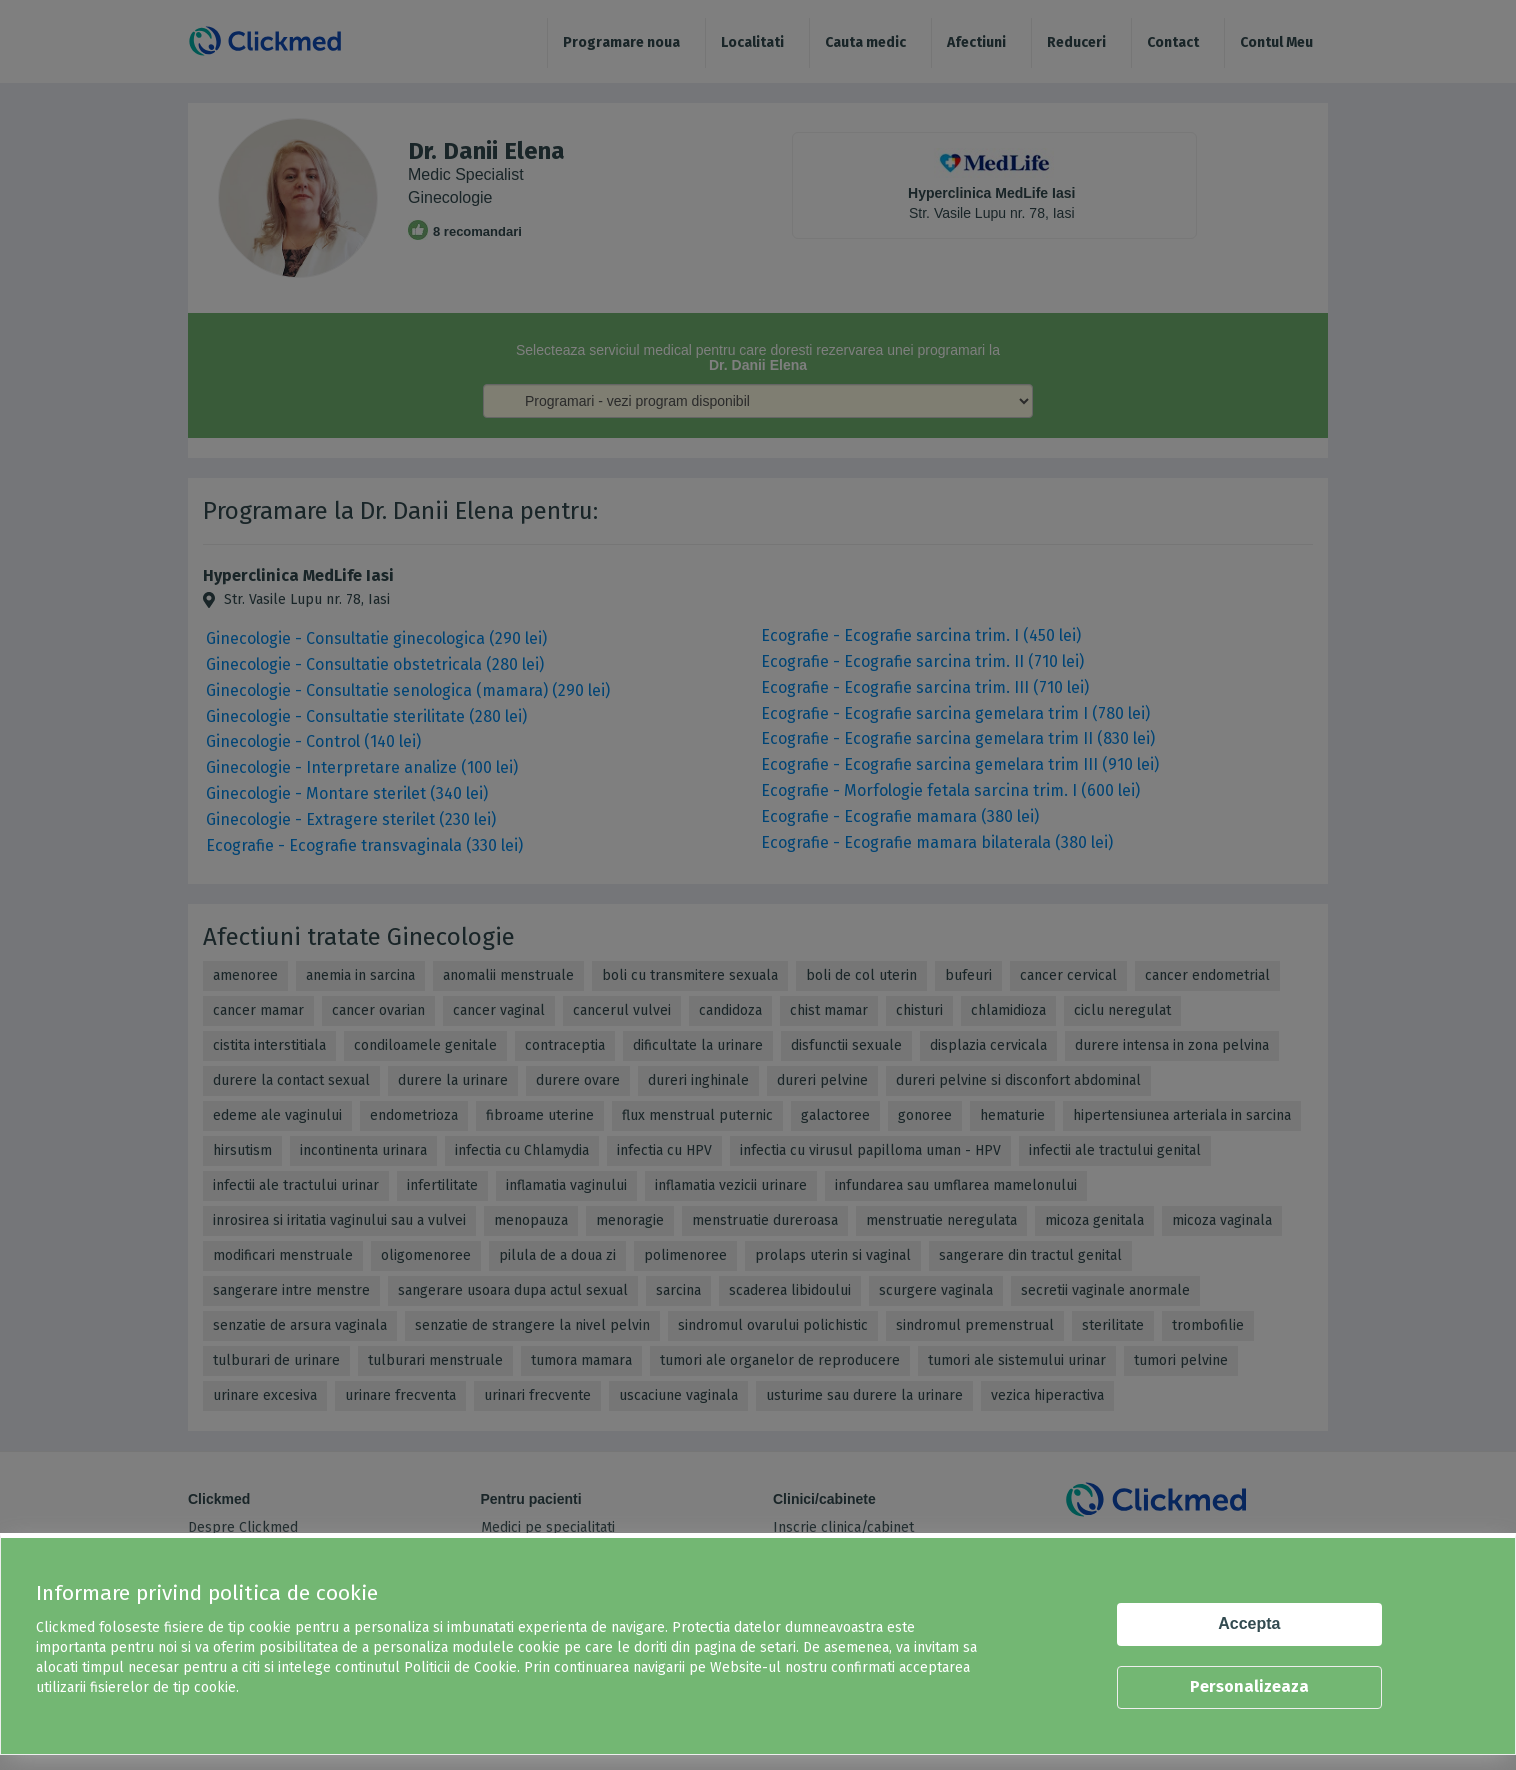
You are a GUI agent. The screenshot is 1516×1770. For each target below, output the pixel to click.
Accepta (1249, 1623)
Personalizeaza (1249, 1686)
